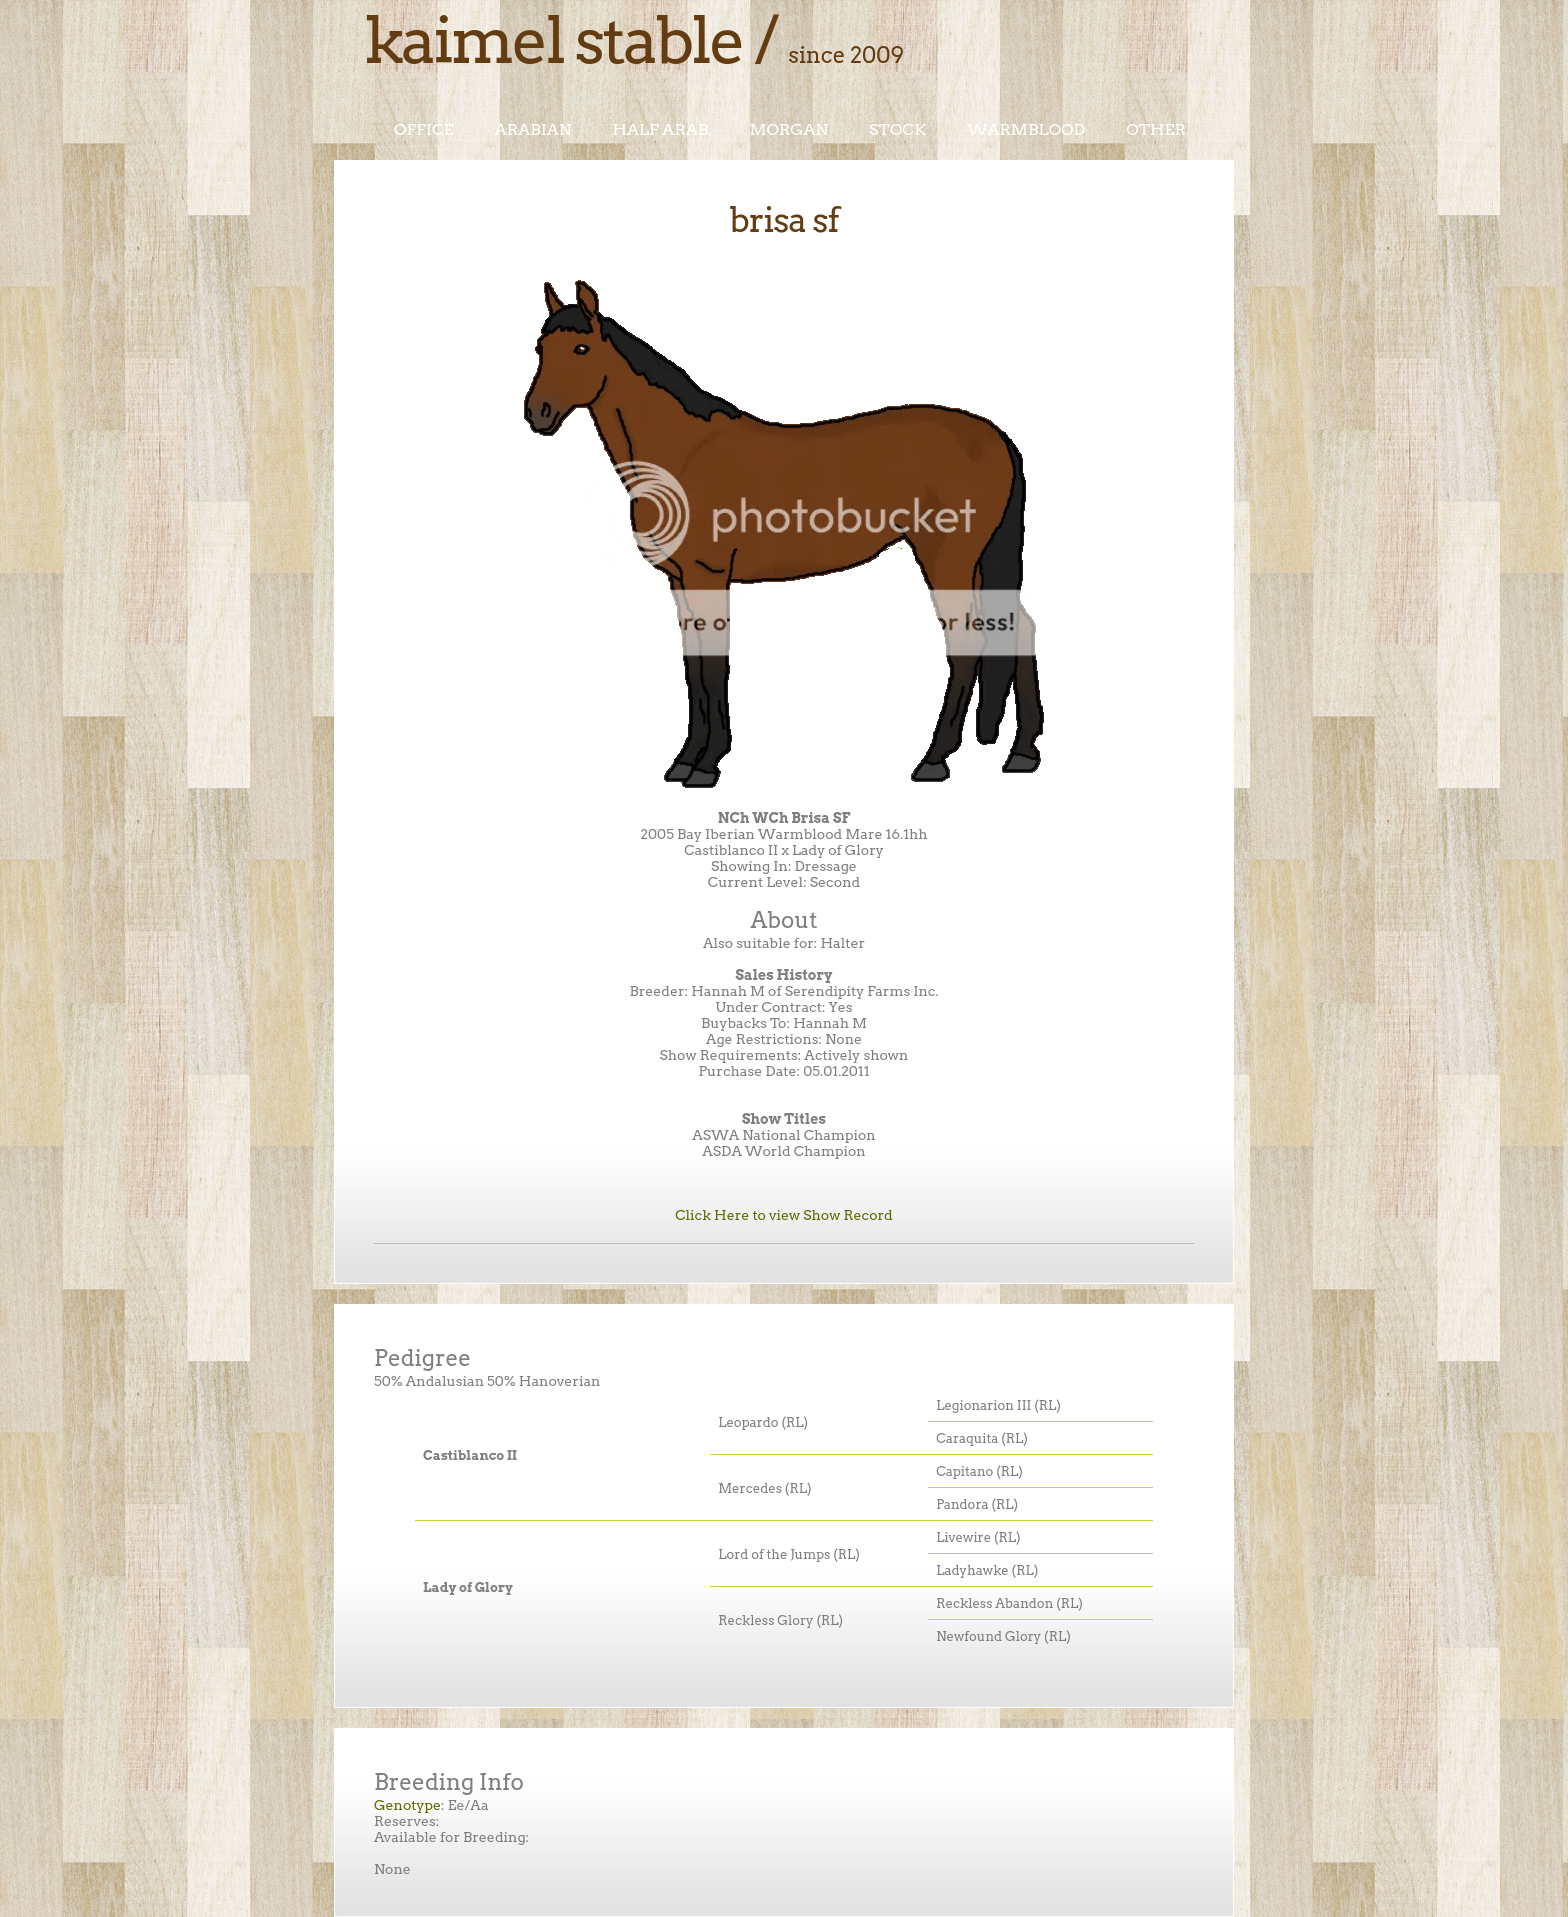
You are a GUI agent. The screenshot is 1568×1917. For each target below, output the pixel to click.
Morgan (788, 129)
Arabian (533, 129)
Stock (897, 129)
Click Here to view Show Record (784, 1215)
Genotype (407, 1805)
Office (424, 129)
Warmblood (1026, 129)
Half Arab (661, 129)
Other (1156, 129)
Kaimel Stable (553, 40)
